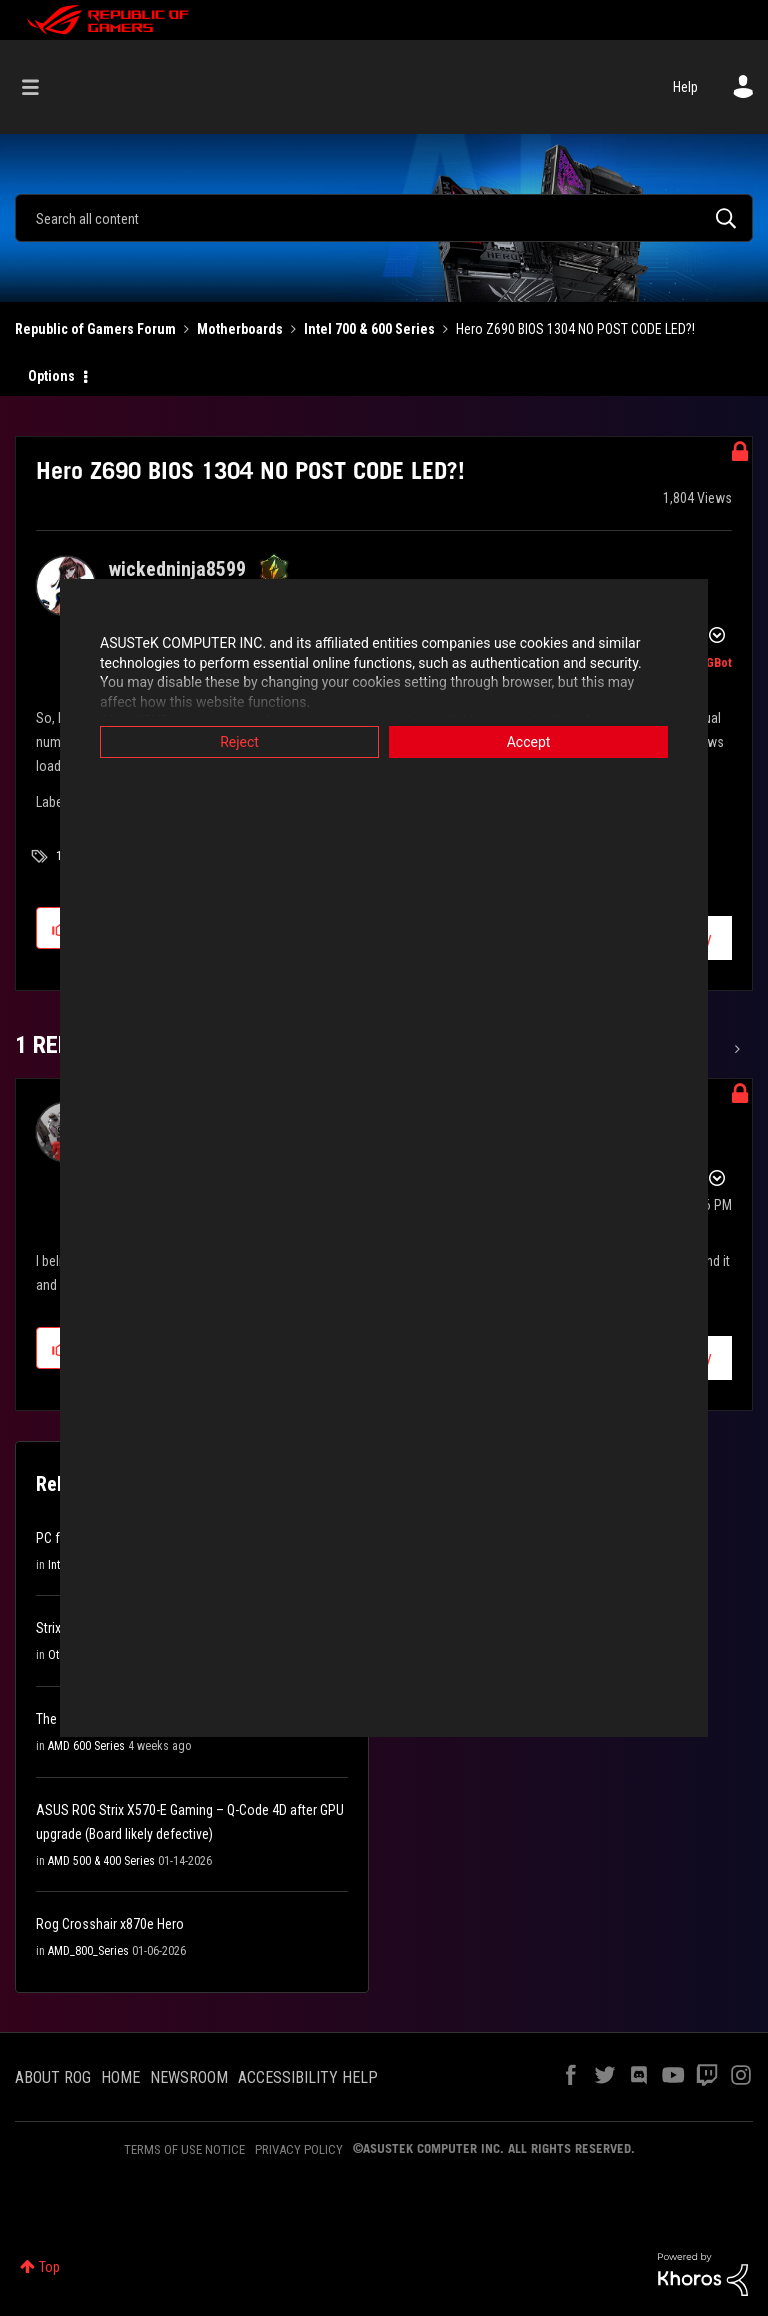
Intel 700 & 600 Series (369, 329)
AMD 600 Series (86, 1746)
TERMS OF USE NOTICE (184, 2149)
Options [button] (51, 376)
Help (685, 87)
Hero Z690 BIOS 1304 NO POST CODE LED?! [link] (575, 329)
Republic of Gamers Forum (95, 329)
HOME (120, 2077)
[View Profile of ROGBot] (711, 663)
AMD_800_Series (88, 1951)
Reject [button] (239, 742)
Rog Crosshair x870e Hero (110, 1924)
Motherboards (240, 329)
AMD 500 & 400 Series (101, 1861)
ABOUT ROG (53, 2077)
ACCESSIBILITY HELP (308, 2077)
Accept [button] (529, 742)
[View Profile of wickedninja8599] (177, 569)
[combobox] (384, 218)
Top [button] (49, 2267)
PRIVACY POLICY (299, 2149)
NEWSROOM (189, 2077)
